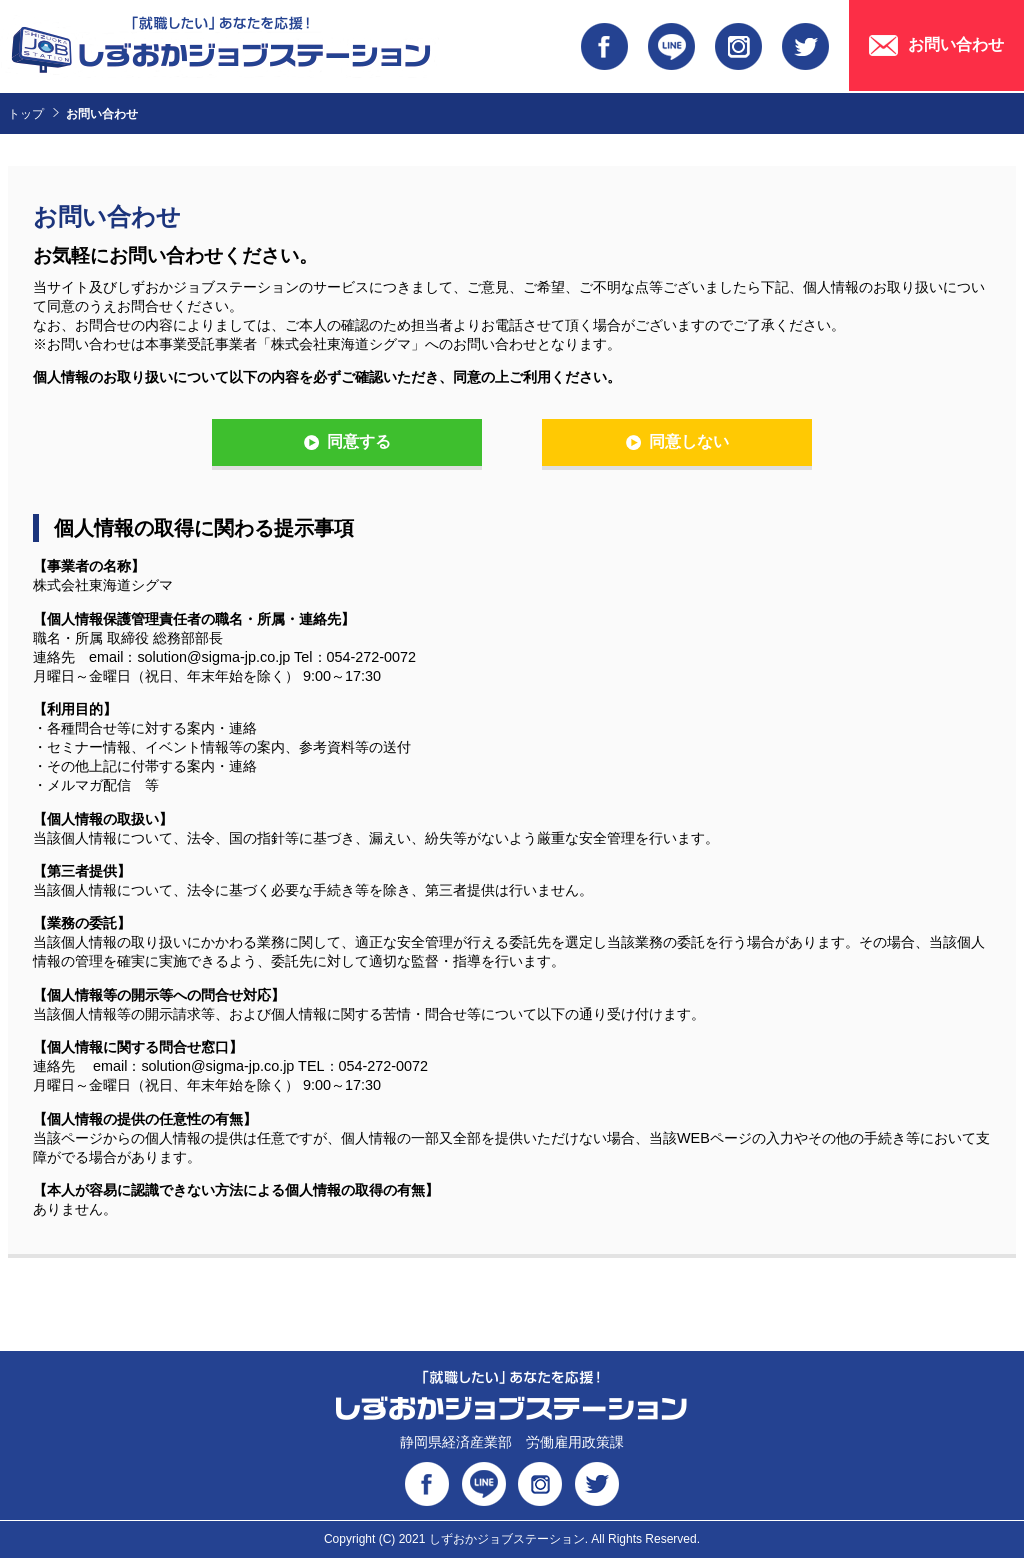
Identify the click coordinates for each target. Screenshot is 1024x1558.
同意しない (689, 441)
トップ (26, 114)
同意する (359, 441)
